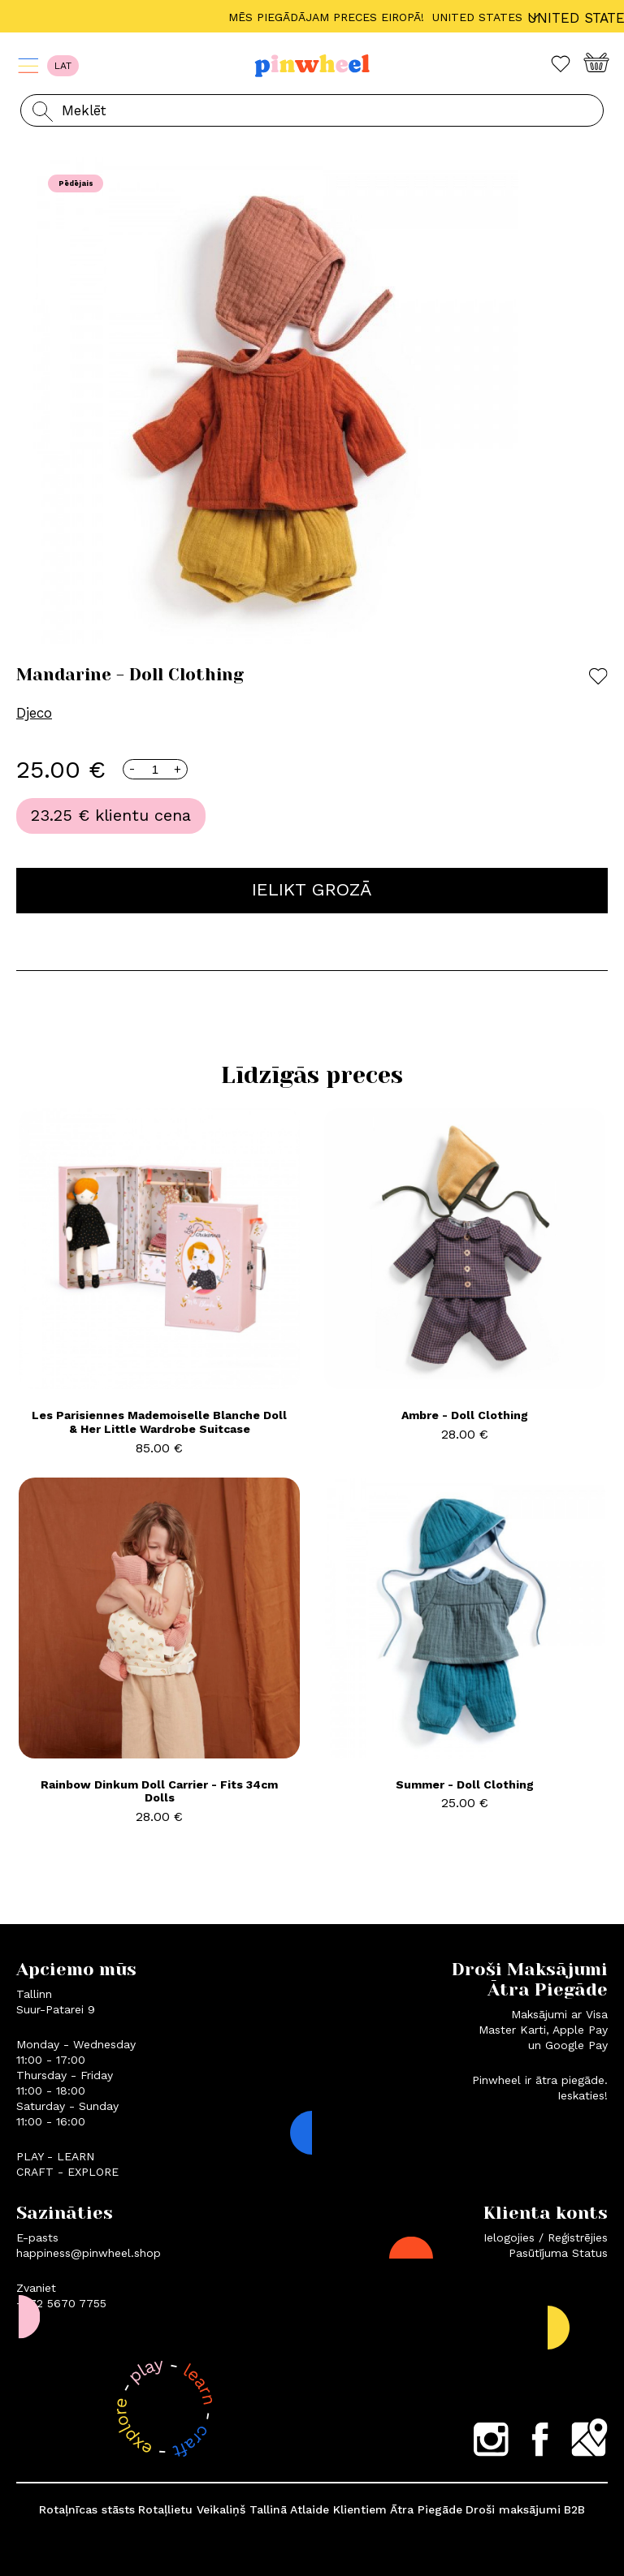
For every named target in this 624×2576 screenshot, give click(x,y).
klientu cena (143, 815)
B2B (574, 2509)
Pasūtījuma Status (558, 2252)
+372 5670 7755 (61, 2303)
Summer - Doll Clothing (465, 1784)
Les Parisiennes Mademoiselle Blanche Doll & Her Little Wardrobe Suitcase (159, 1422)
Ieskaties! (582, 2095)
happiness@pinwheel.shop (88, 2252)
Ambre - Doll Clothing (464, 1415)
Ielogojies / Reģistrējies (545, 2237)
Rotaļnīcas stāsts (87, 2509)
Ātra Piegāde (426, 2509)
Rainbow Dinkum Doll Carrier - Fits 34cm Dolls (159, 1791)
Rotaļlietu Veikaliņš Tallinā (212, 2509)
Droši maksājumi (513, 2509)
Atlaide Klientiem (338, 2509)
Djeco (34, 713)
